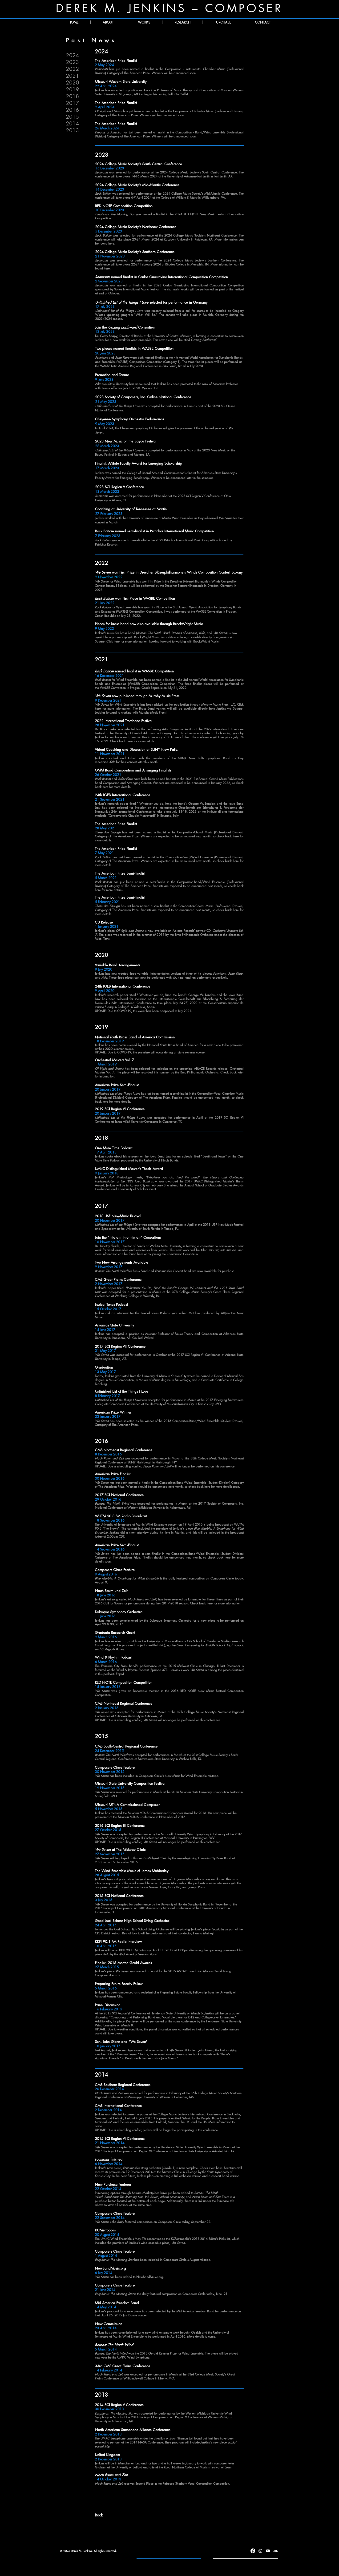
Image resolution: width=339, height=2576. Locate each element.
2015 (72, 116)
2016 (72, 110)
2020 (72, 82)
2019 (72, 89)
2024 (72, 55)
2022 (72, 69)
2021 (72, 75)
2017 (72, 103)
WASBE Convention (113, 688)
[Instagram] (260, 2550)
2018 (72, 96)
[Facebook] (252, 2550)
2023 (72, 62)
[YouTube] (268, 2550)
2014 (72, 123)
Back (99, 2515)
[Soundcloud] (275, 2550)
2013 (72, 130)
